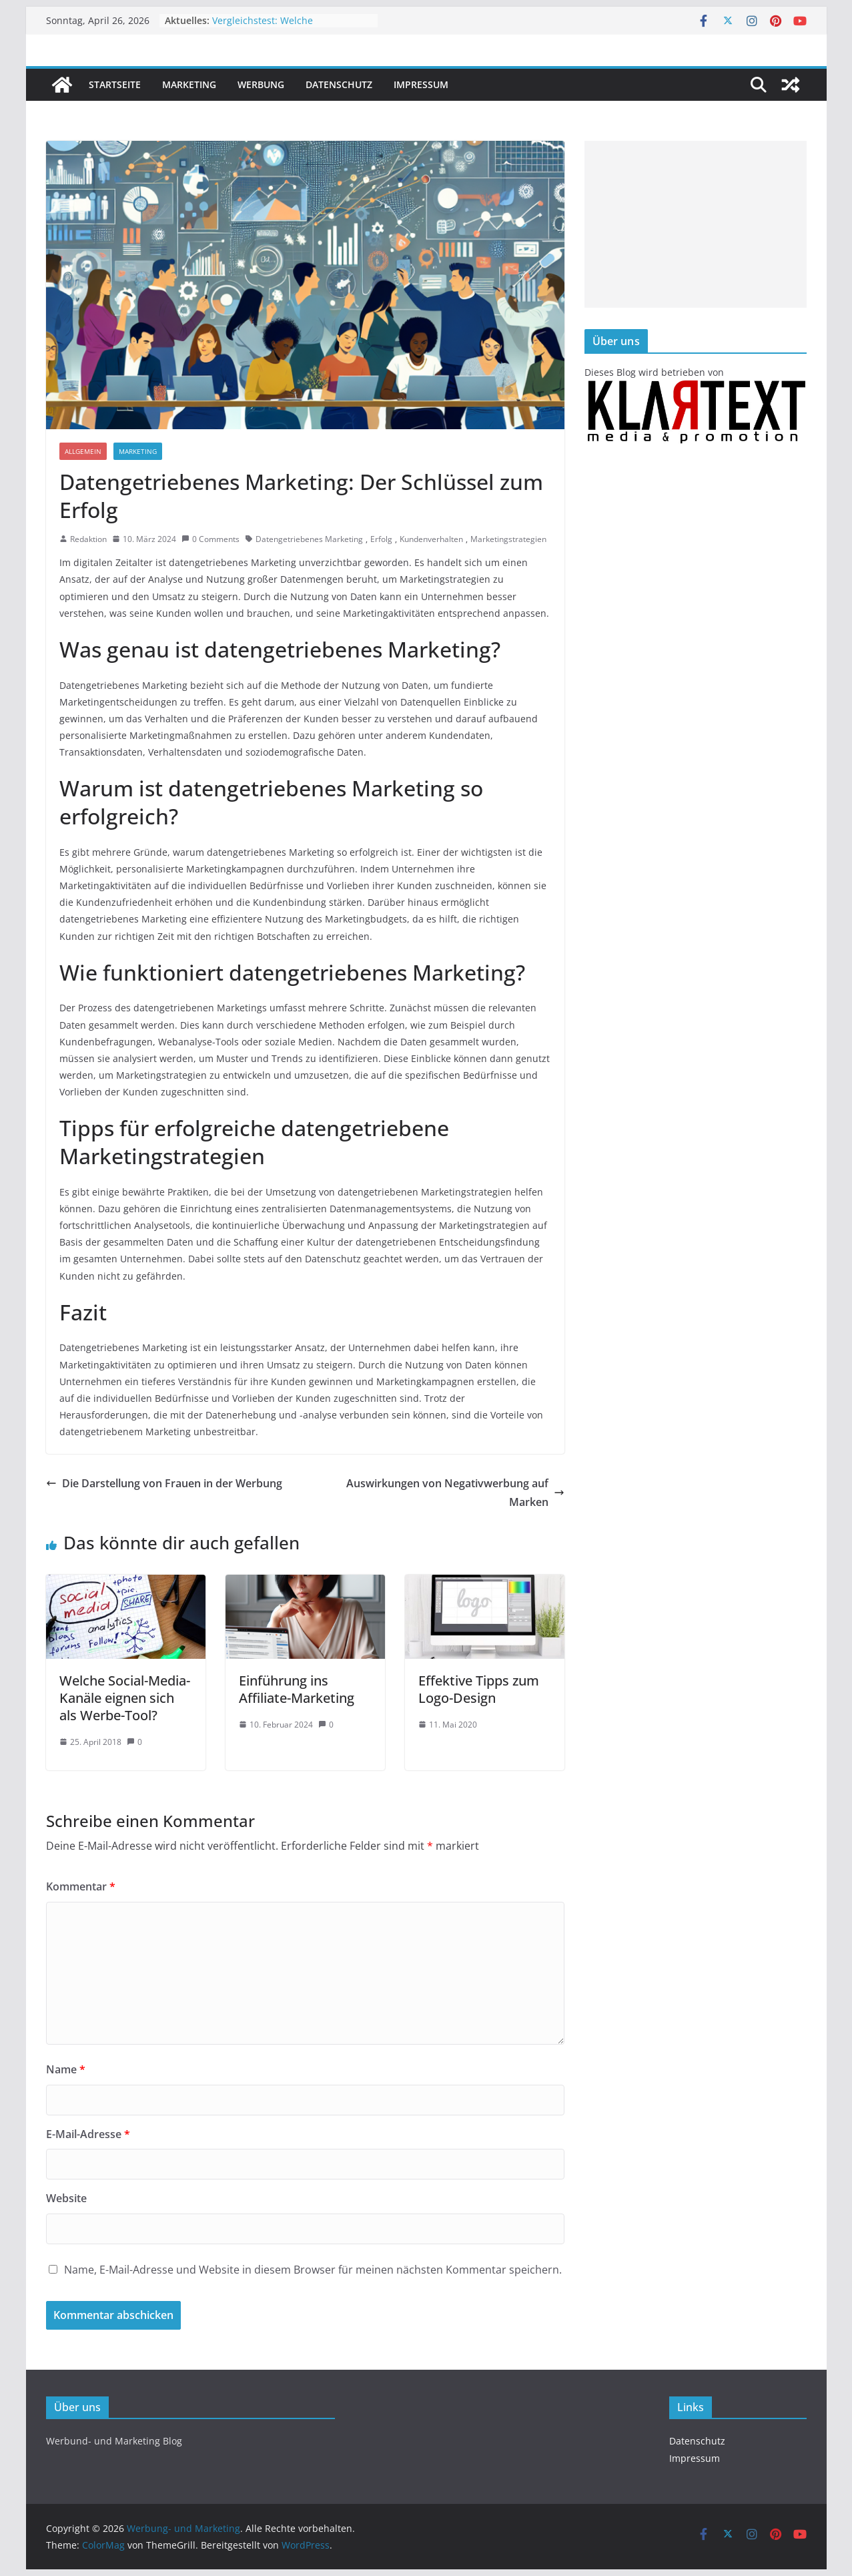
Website (66, 2198)
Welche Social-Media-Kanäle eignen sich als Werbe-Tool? (124, 1697)
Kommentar (80, 1886)
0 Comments (210, 539)
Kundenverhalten (431, 539)
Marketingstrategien (508, 539)
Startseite (115, 84)
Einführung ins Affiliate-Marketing (296, 1689)
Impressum (421, 84)
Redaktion (88, 539)
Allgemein (83, 451)
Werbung (261, 84)
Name (65, 2069)
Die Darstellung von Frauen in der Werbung (164, 1483)
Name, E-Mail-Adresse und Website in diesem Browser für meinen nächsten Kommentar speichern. (313, 2269)
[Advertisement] (695, 224)
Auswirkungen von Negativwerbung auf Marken (455, 1493)
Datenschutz (339, 84)
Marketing (189, 84)
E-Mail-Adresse (88, 2134)
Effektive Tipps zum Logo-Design (478, 1689)
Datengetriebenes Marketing (309, 539)
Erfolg (381, 539)
